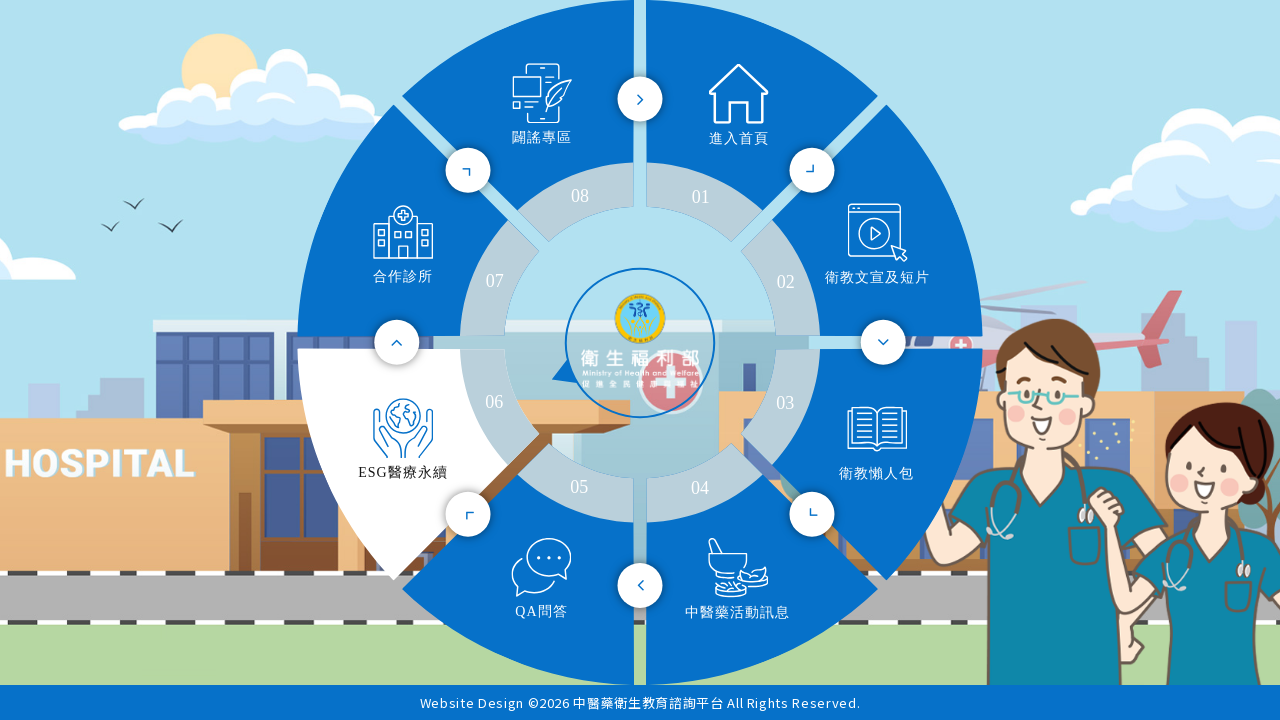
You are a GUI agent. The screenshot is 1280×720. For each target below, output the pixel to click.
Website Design (474, 702)
